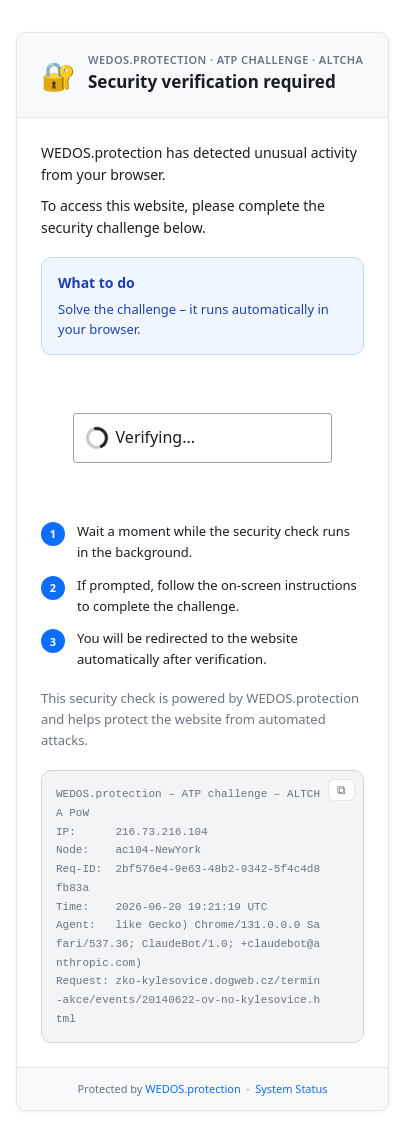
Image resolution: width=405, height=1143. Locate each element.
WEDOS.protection (192, 1088)
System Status (291, 1088)
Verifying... (155, 437)
